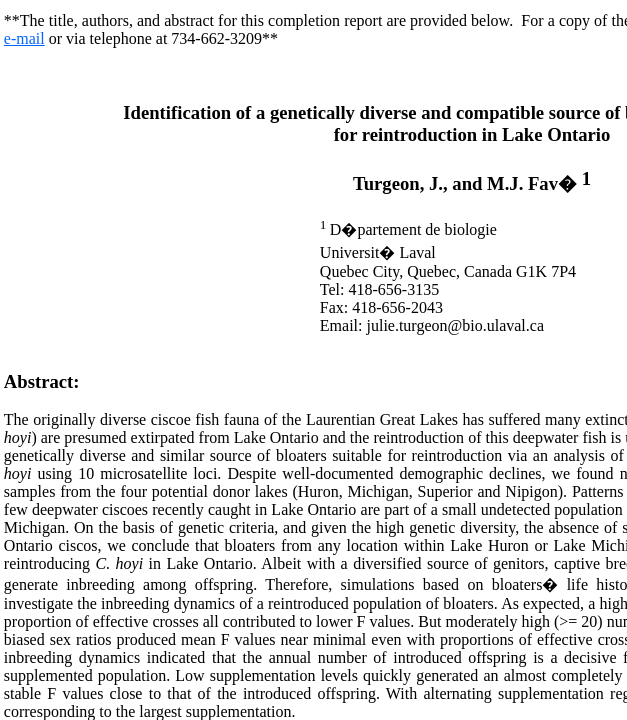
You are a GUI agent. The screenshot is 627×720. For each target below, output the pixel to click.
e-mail (24, 38)
